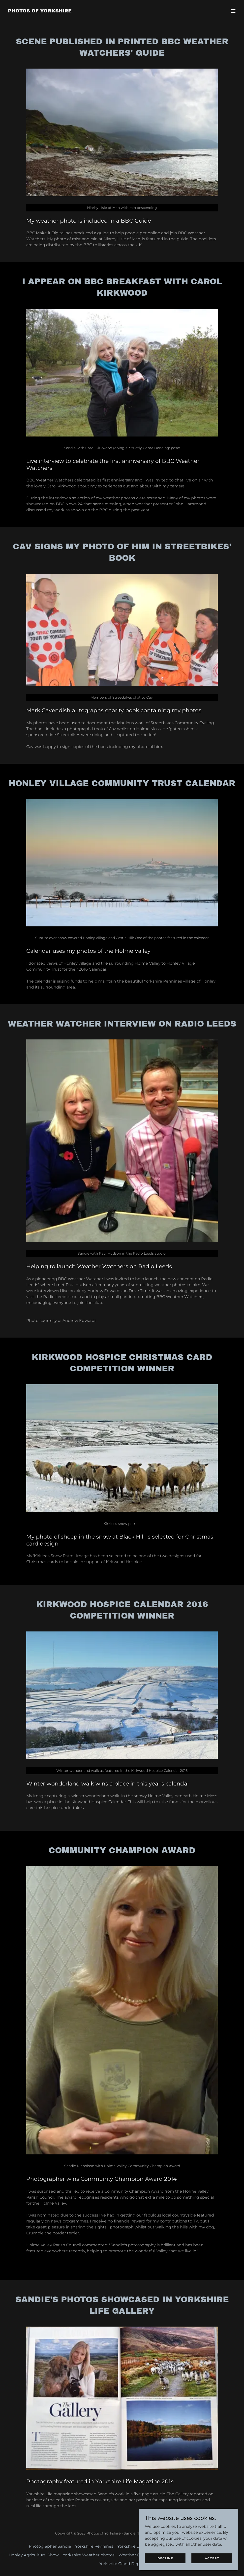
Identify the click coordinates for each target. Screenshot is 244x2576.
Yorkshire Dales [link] (132, 2546)
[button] (233, 11)
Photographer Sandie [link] (50, 2546)
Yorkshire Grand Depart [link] (122, 2563)
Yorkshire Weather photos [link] (89, 2555)
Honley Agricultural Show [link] (34, 2555)
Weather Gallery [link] (134, 2555)
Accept (212, 2558)
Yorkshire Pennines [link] (94, 2546)
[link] (40, 11)
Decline (165, 2558)
